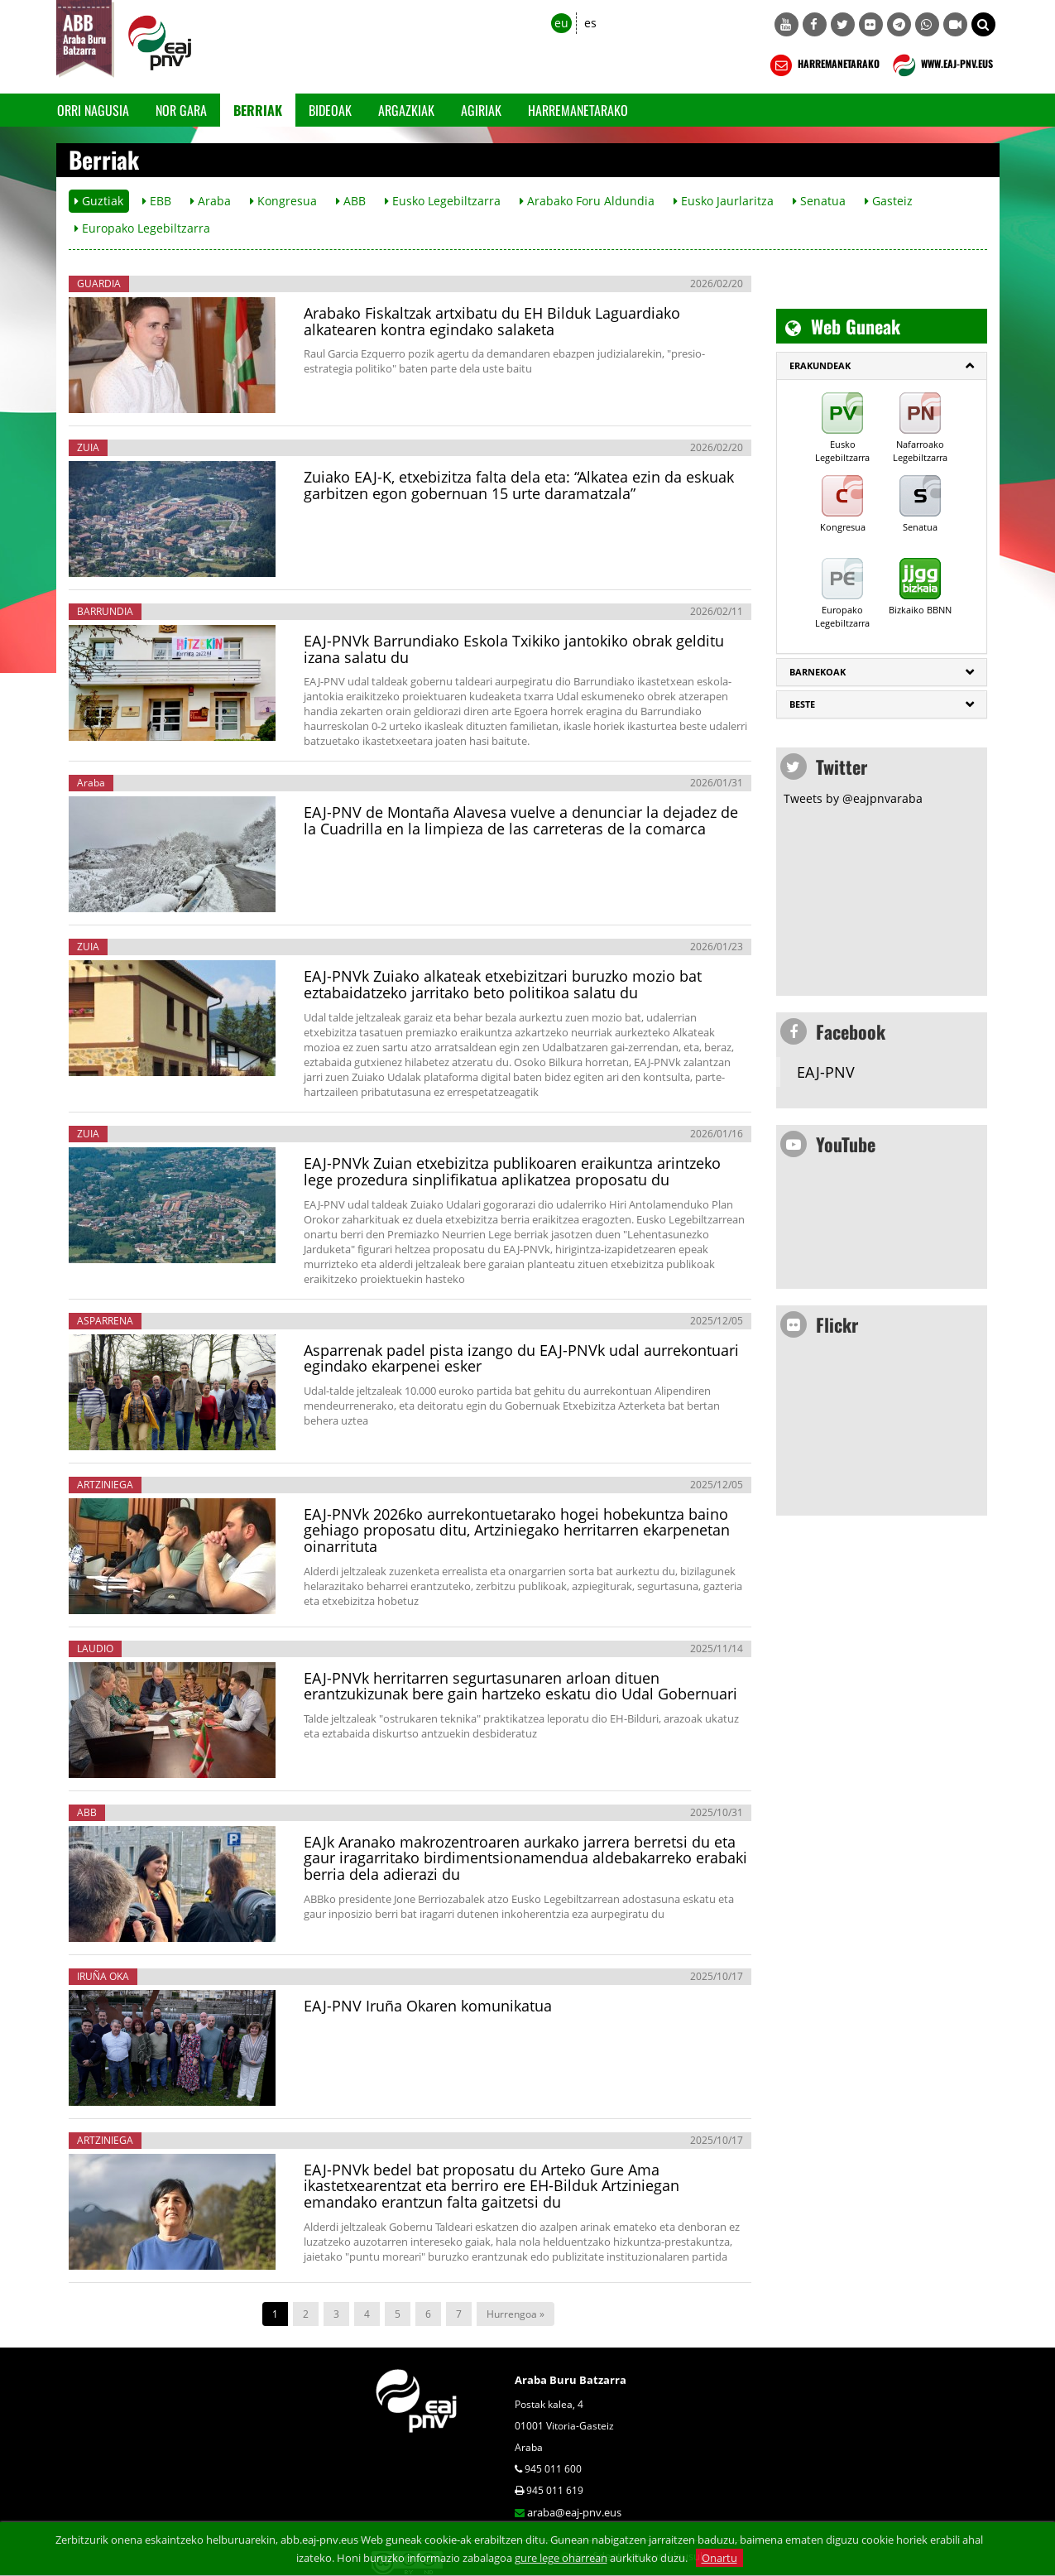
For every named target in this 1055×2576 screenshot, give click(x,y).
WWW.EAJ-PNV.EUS (941, 65)
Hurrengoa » (515, 2314)
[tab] (881, 366)
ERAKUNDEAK (820, 365)
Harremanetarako (578, 110)
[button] (983, 24)
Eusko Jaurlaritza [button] (724, 201)
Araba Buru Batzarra (570, 2379)
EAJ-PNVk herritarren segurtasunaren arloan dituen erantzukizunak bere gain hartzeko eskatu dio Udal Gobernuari (520, 1686)
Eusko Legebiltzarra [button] (443, 201)
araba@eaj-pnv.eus (574, 2512)
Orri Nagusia (93, 110)
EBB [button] (156, 201)
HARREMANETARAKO (823, 65)
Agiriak (481, 110)
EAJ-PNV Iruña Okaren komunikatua (428, 2006)
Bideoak (330, 110)
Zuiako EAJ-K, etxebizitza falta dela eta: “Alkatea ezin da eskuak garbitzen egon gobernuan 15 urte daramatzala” (519, 485)
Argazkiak (406, 110)
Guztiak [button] (98, 201)
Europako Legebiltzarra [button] (142, 228)
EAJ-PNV (826, 1072)
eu (561, 23)
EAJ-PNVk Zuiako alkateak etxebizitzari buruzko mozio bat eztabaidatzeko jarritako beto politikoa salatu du (503, 984)
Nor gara (181, 110)
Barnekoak (817, 672)
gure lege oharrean (561, 2557)
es (590, 23)
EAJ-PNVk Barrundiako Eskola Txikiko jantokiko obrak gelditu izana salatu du (514, 649)
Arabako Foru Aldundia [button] (587, 201)
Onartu (719, 2557)
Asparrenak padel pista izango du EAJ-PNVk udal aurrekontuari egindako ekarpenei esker (521, 1358)
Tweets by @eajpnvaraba (853, 798)
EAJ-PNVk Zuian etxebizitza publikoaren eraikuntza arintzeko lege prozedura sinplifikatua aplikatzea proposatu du (512, 1171)
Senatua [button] (819, 201)
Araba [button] (210, 201)
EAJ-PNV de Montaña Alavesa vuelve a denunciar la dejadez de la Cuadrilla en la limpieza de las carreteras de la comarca (521, 820)
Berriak (257, 110)
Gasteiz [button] (889, 201)
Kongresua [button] (283, 201)
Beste (802, 704)
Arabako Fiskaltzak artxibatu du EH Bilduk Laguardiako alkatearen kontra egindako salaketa (492, 321)
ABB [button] (351, 201)
